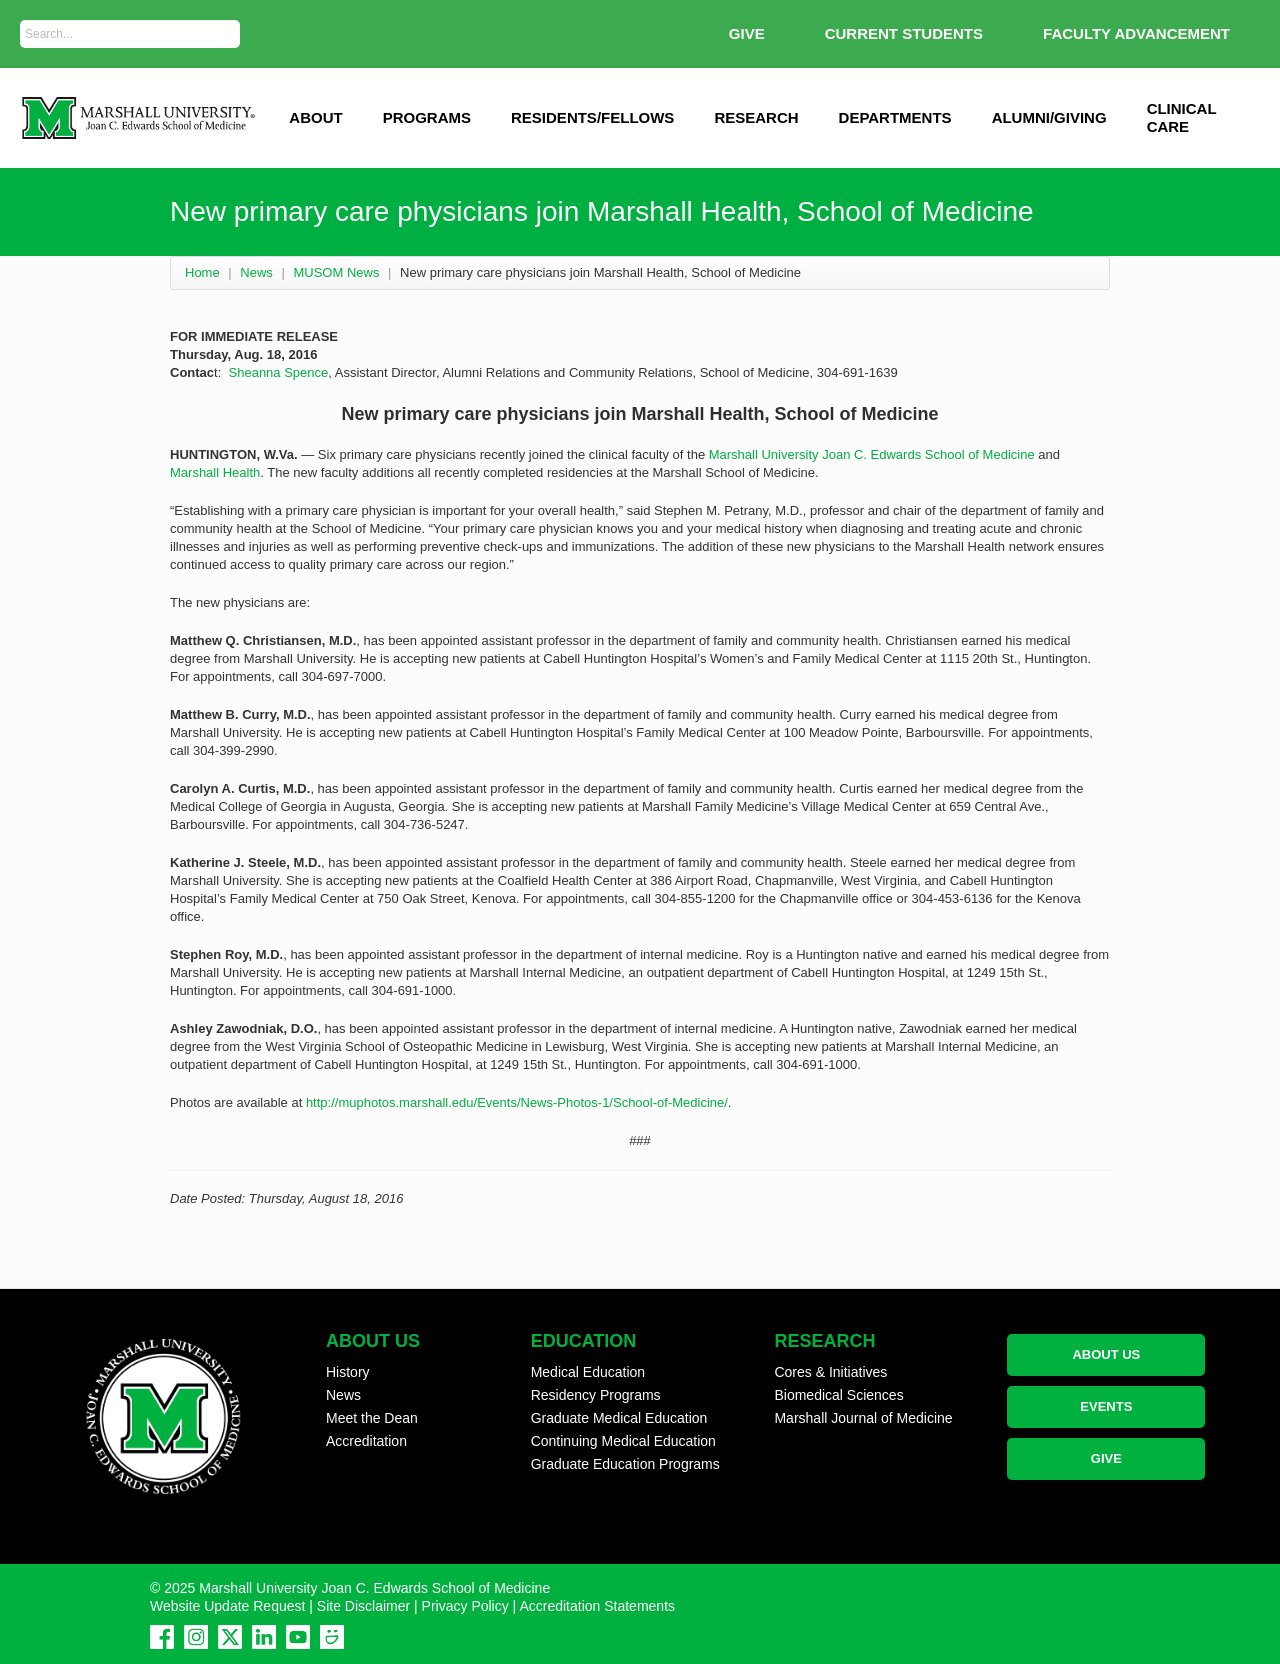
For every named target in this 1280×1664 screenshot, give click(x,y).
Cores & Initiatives (830, 1372)
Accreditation (366, 1441)
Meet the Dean (372, 1418)
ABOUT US (1106, 1354)
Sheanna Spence (279, 372)
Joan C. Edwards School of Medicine (928, 454)
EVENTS (1106, 1406)
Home (202, 272)
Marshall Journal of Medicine (863, 1418)
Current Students (904, 33)
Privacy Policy (465, 1606)
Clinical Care (1182, 117)
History (348, 1372)
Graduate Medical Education (619, 1418)
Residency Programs (596, 1395)
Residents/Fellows (592, 117)
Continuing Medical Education (623, 1441)
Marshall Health (215, 472)
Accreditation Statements (597, 1606)
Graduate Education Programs (625, 1464)
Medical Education (588, 1372)
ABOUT (315, 117)
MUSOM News (336, 272)
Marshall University (764, 454)
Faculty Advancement (1136, 33)
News (256, 272)
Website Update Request (227, 1606)
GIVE (747, 33)
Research (756, 117)
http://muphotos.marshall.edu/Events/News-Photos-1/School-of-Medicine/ (517, 1102)
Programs (427, 117)
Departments (895, 117)
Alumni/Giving (1049, 117)
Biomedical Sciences (838, 1395)
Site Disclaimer (363, 1606)
